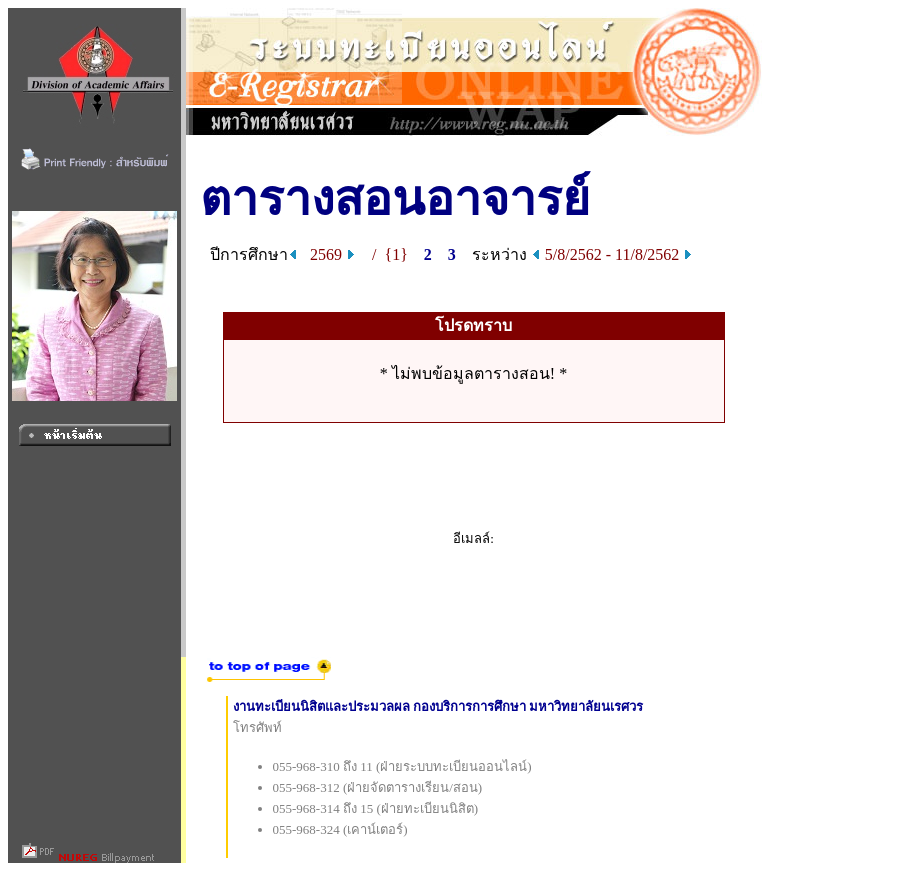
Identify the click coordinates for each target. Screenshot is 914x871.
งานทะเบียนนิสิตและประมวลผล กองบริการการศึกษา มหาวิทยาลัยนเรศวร (438, 706)
